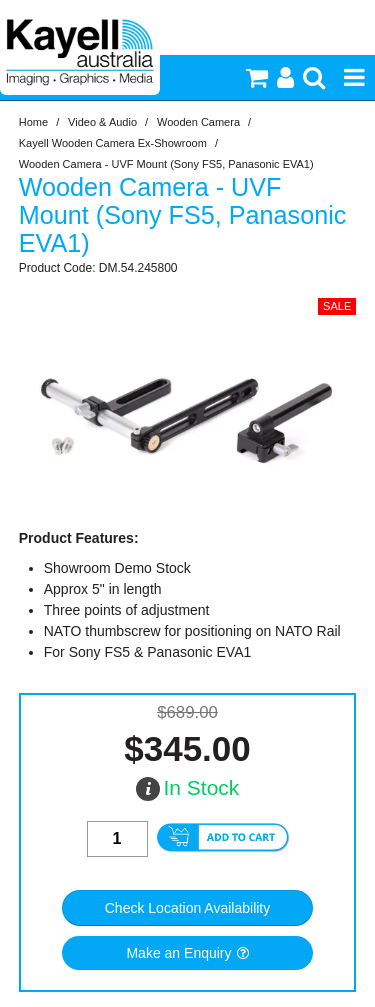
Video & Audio (102, 122)
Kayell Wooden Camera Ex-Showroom (113, 143)
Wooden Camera (198, 122)
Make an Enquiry (178, 953)
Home (33, 122)
